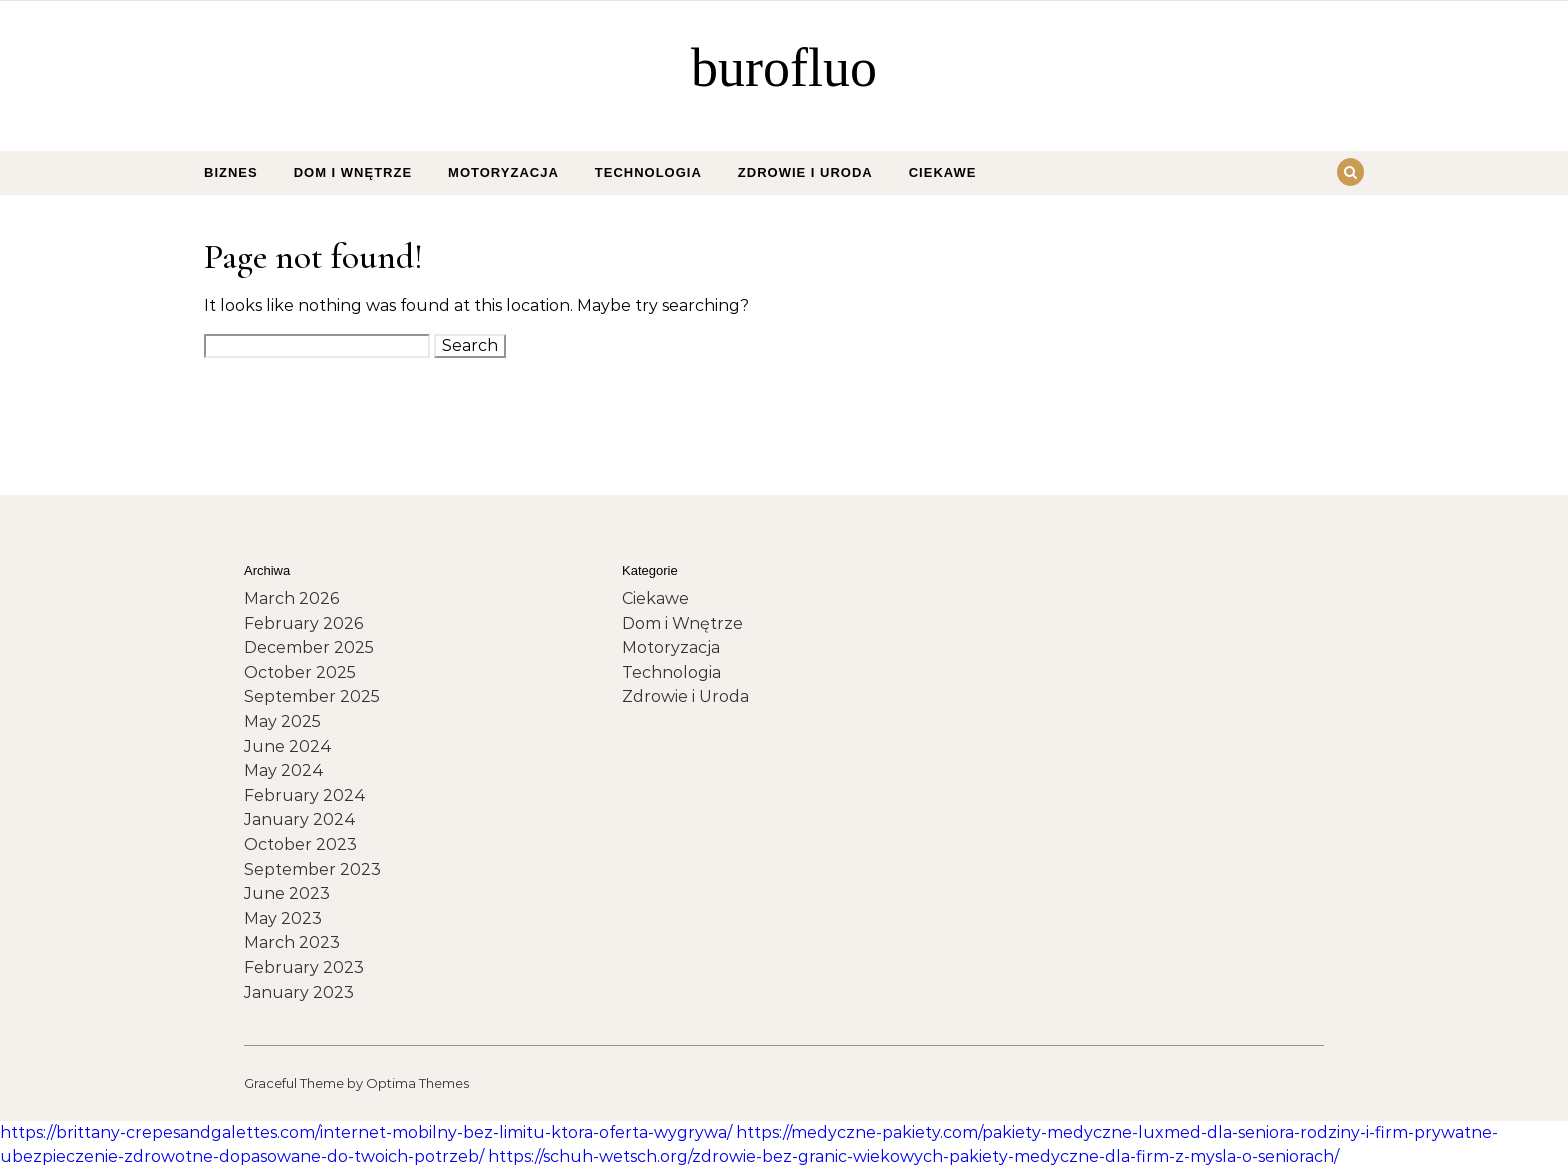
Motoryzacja (503, 172)
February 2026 (303, 623)
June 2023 (287, 893)
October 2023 (300, 844)
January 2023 (299, 992)
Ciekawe (943, 172)
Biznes (231, 172)
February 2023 (304, 967)
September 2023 (312, 869)
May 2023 (283, 918)
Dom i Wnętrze (353, 172)
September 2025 (312, 696)
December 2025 (309, 647)
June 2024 (288, 746)
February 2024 (305, 795)
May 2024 (284, 770)
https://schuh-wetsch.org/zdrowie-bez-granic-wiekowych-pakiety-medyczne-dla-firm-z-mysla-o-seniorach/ (913, 1156)
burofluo (784, 68)
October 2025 (300, 672)
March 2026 (291, 598)
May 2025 (282, 721)
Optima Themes (417, 1083)
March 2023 (292, 942)
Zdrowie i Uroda (805, 172)
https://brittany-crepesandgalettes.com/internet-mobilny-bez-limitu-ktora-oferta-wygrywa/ (366, 1132)
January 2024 (300, 819)
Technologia (648, 172)
